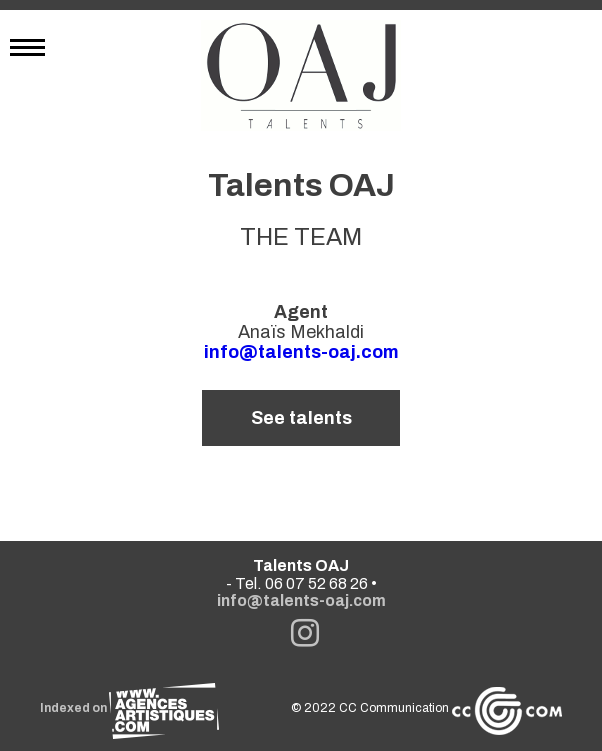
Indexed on (129, 708)
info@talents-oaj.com (301, 352)
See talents (301, 418)
